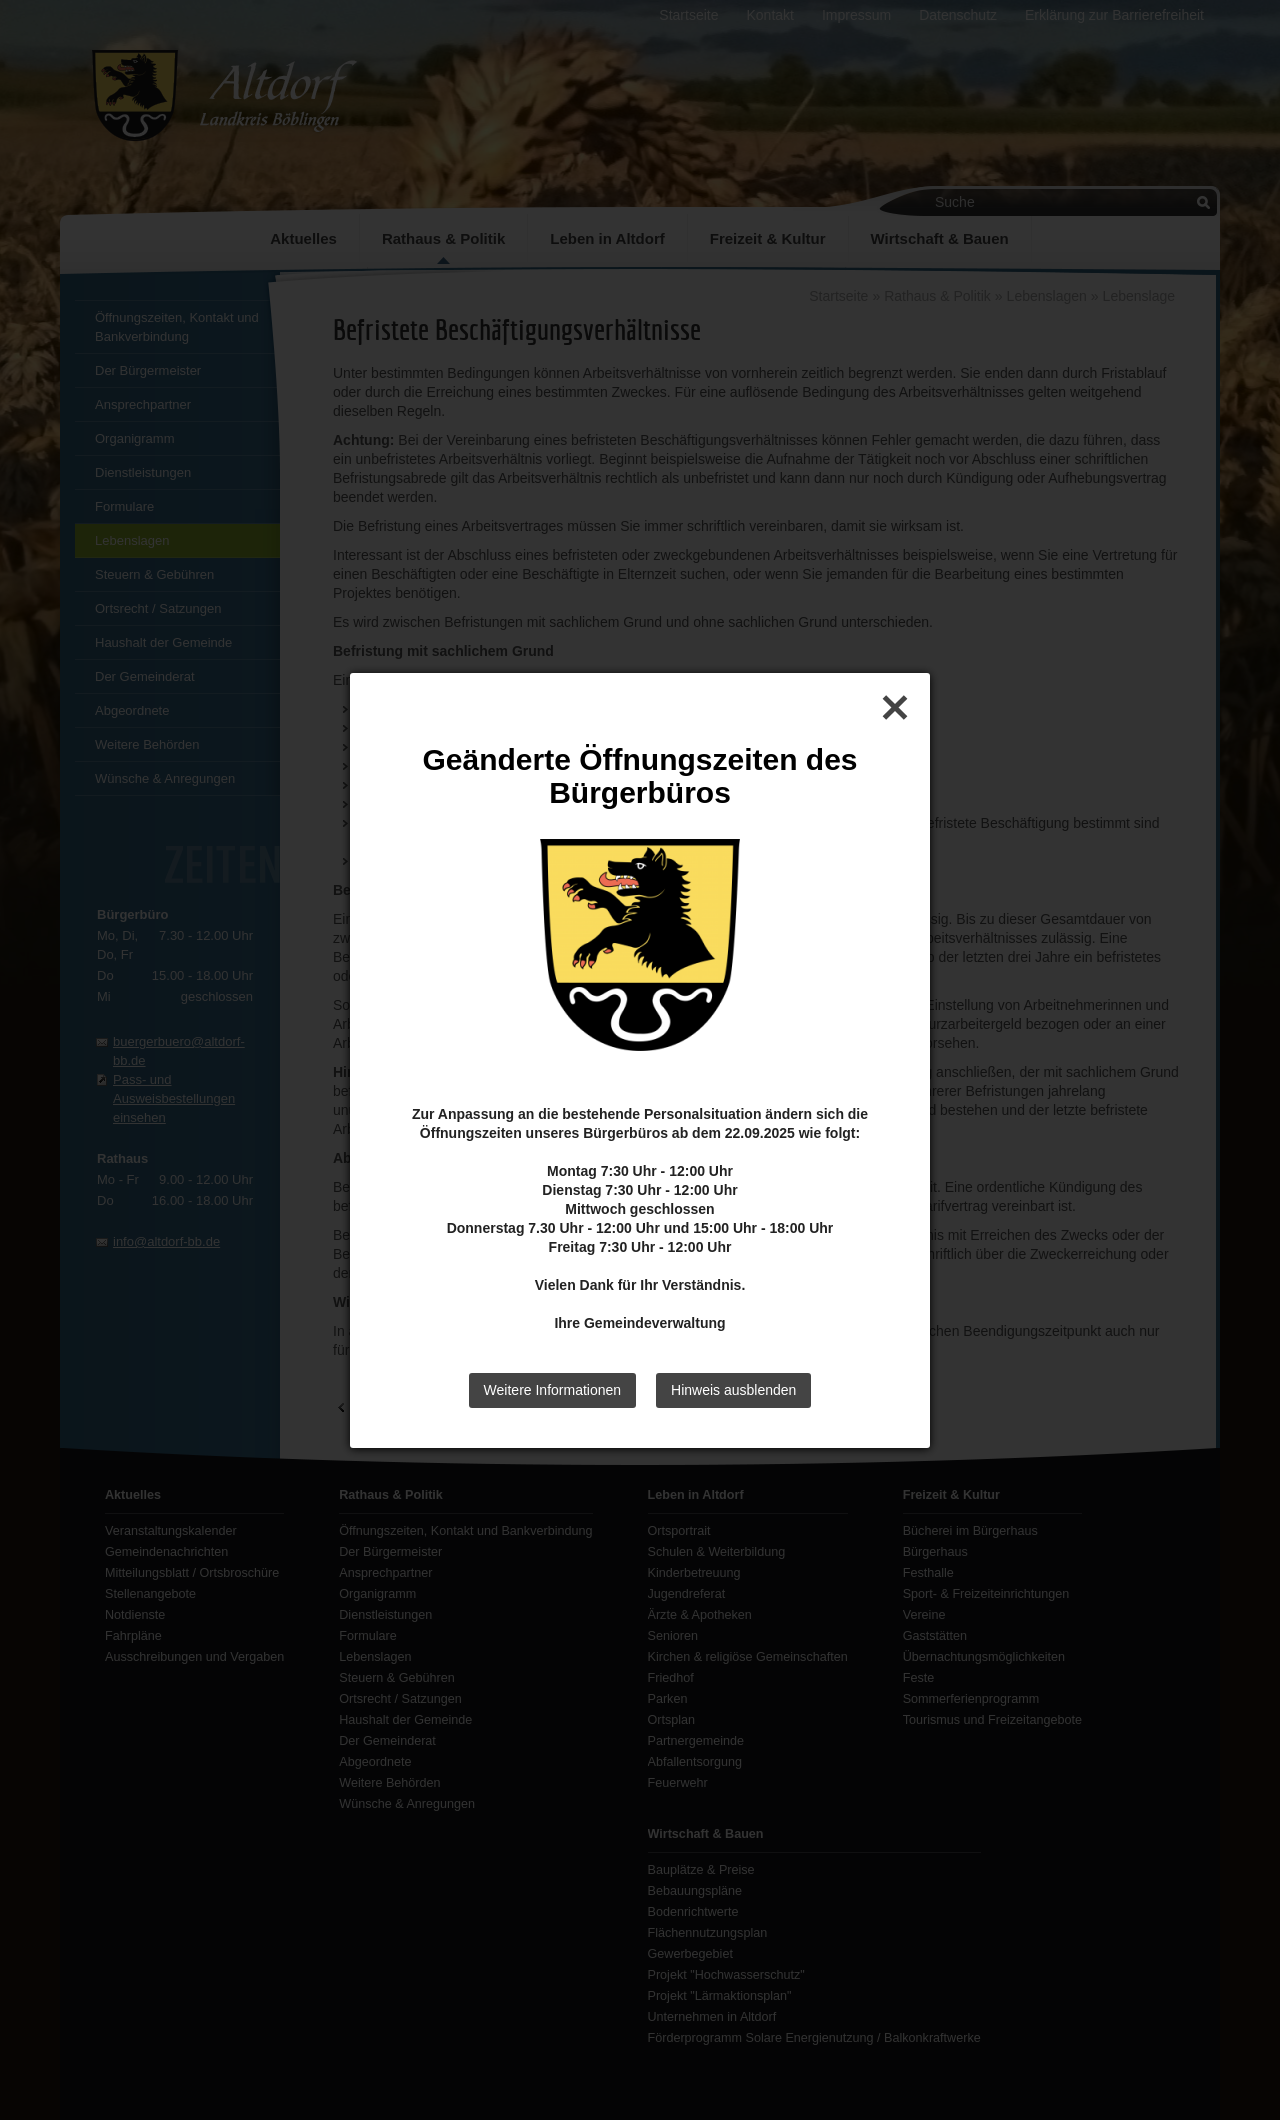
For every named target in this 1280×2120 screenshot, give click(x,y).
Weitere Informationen (552, 1390)
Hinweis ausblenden (733, 1390)
